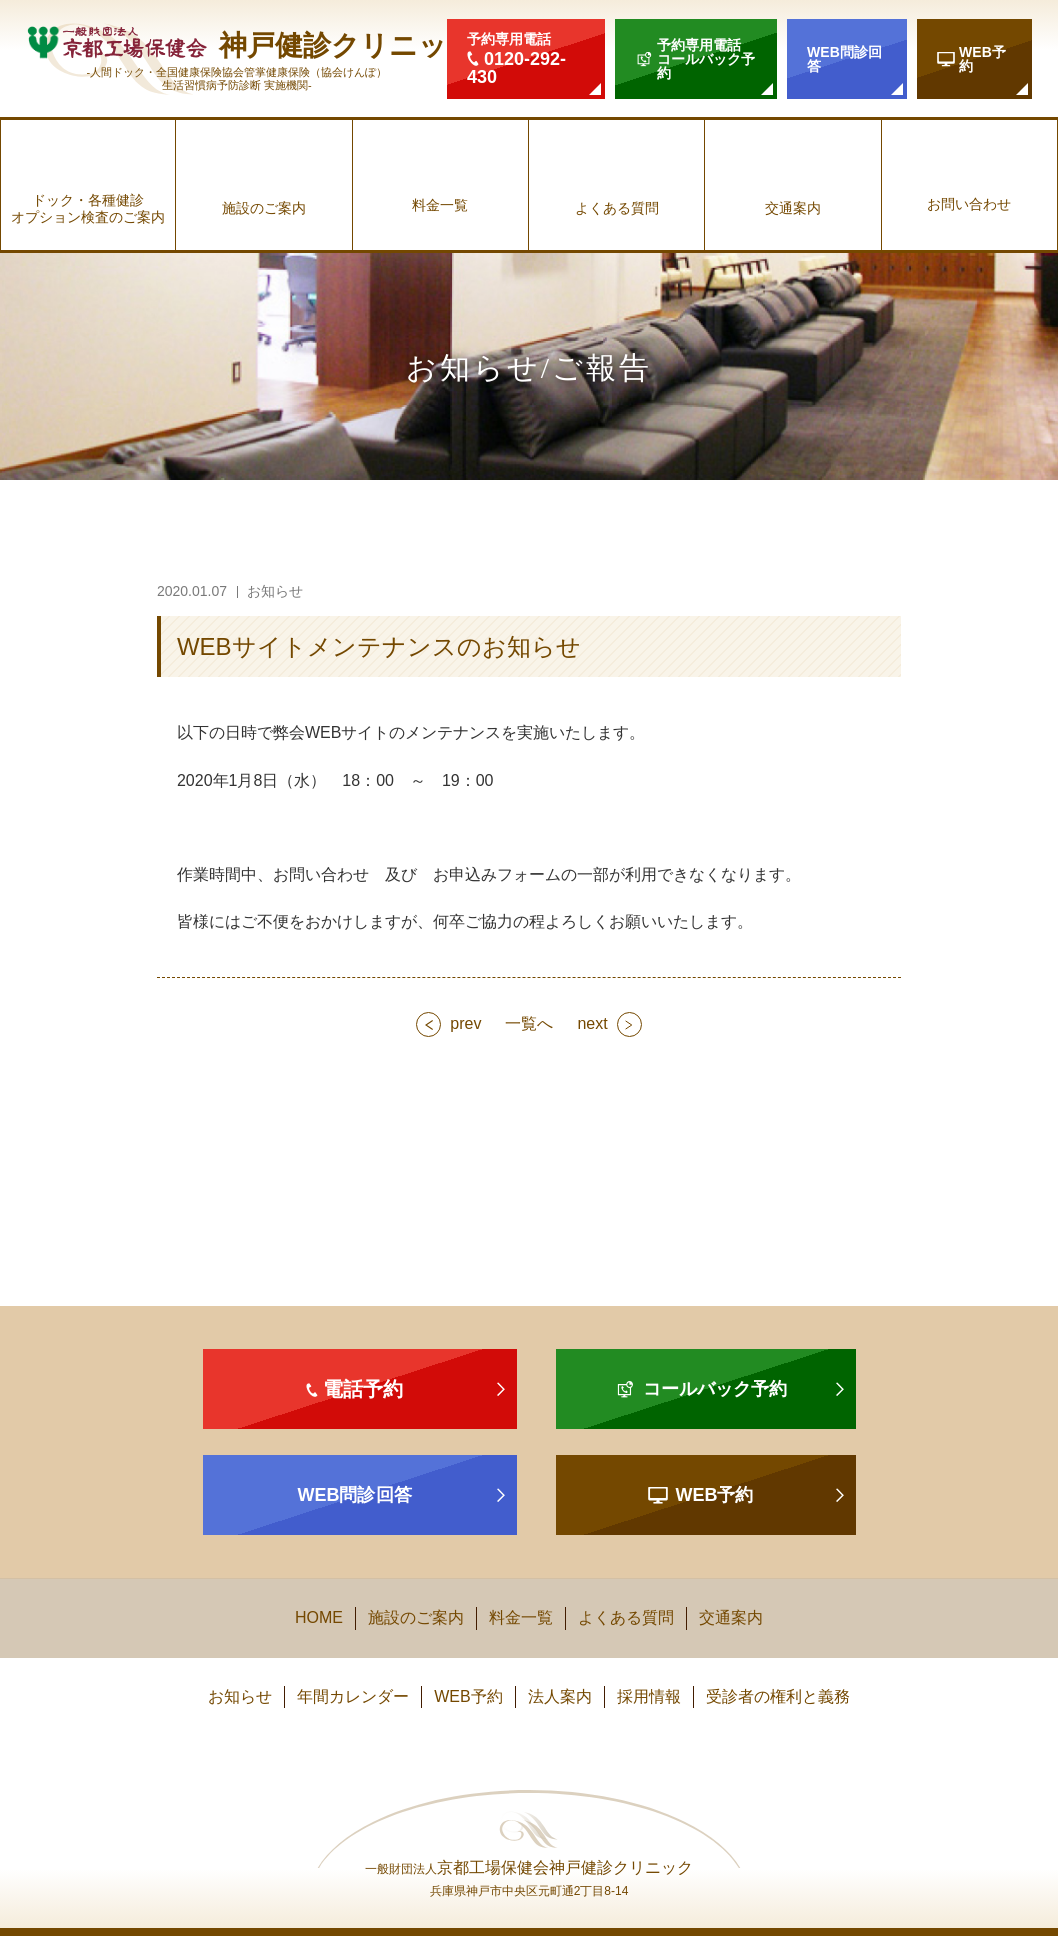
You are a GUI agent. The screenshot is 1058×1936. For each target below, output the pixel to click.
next (592, 1023)
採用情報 (649, 1696)
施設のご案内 (264, 208)
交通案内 (793, 208)
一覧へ (529, 1023)
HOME (319, 1617)
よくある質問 (617, 208)
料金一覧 (440, 205)
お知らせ (240, 1696)
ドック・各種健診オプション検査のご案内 (88, 208)
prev (465, 1023)
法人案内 (560, 1696)
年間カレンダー (353, 1696)
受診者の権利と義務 (778, 1696)
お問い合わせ (969, 204)
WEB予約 (468, 1696)
